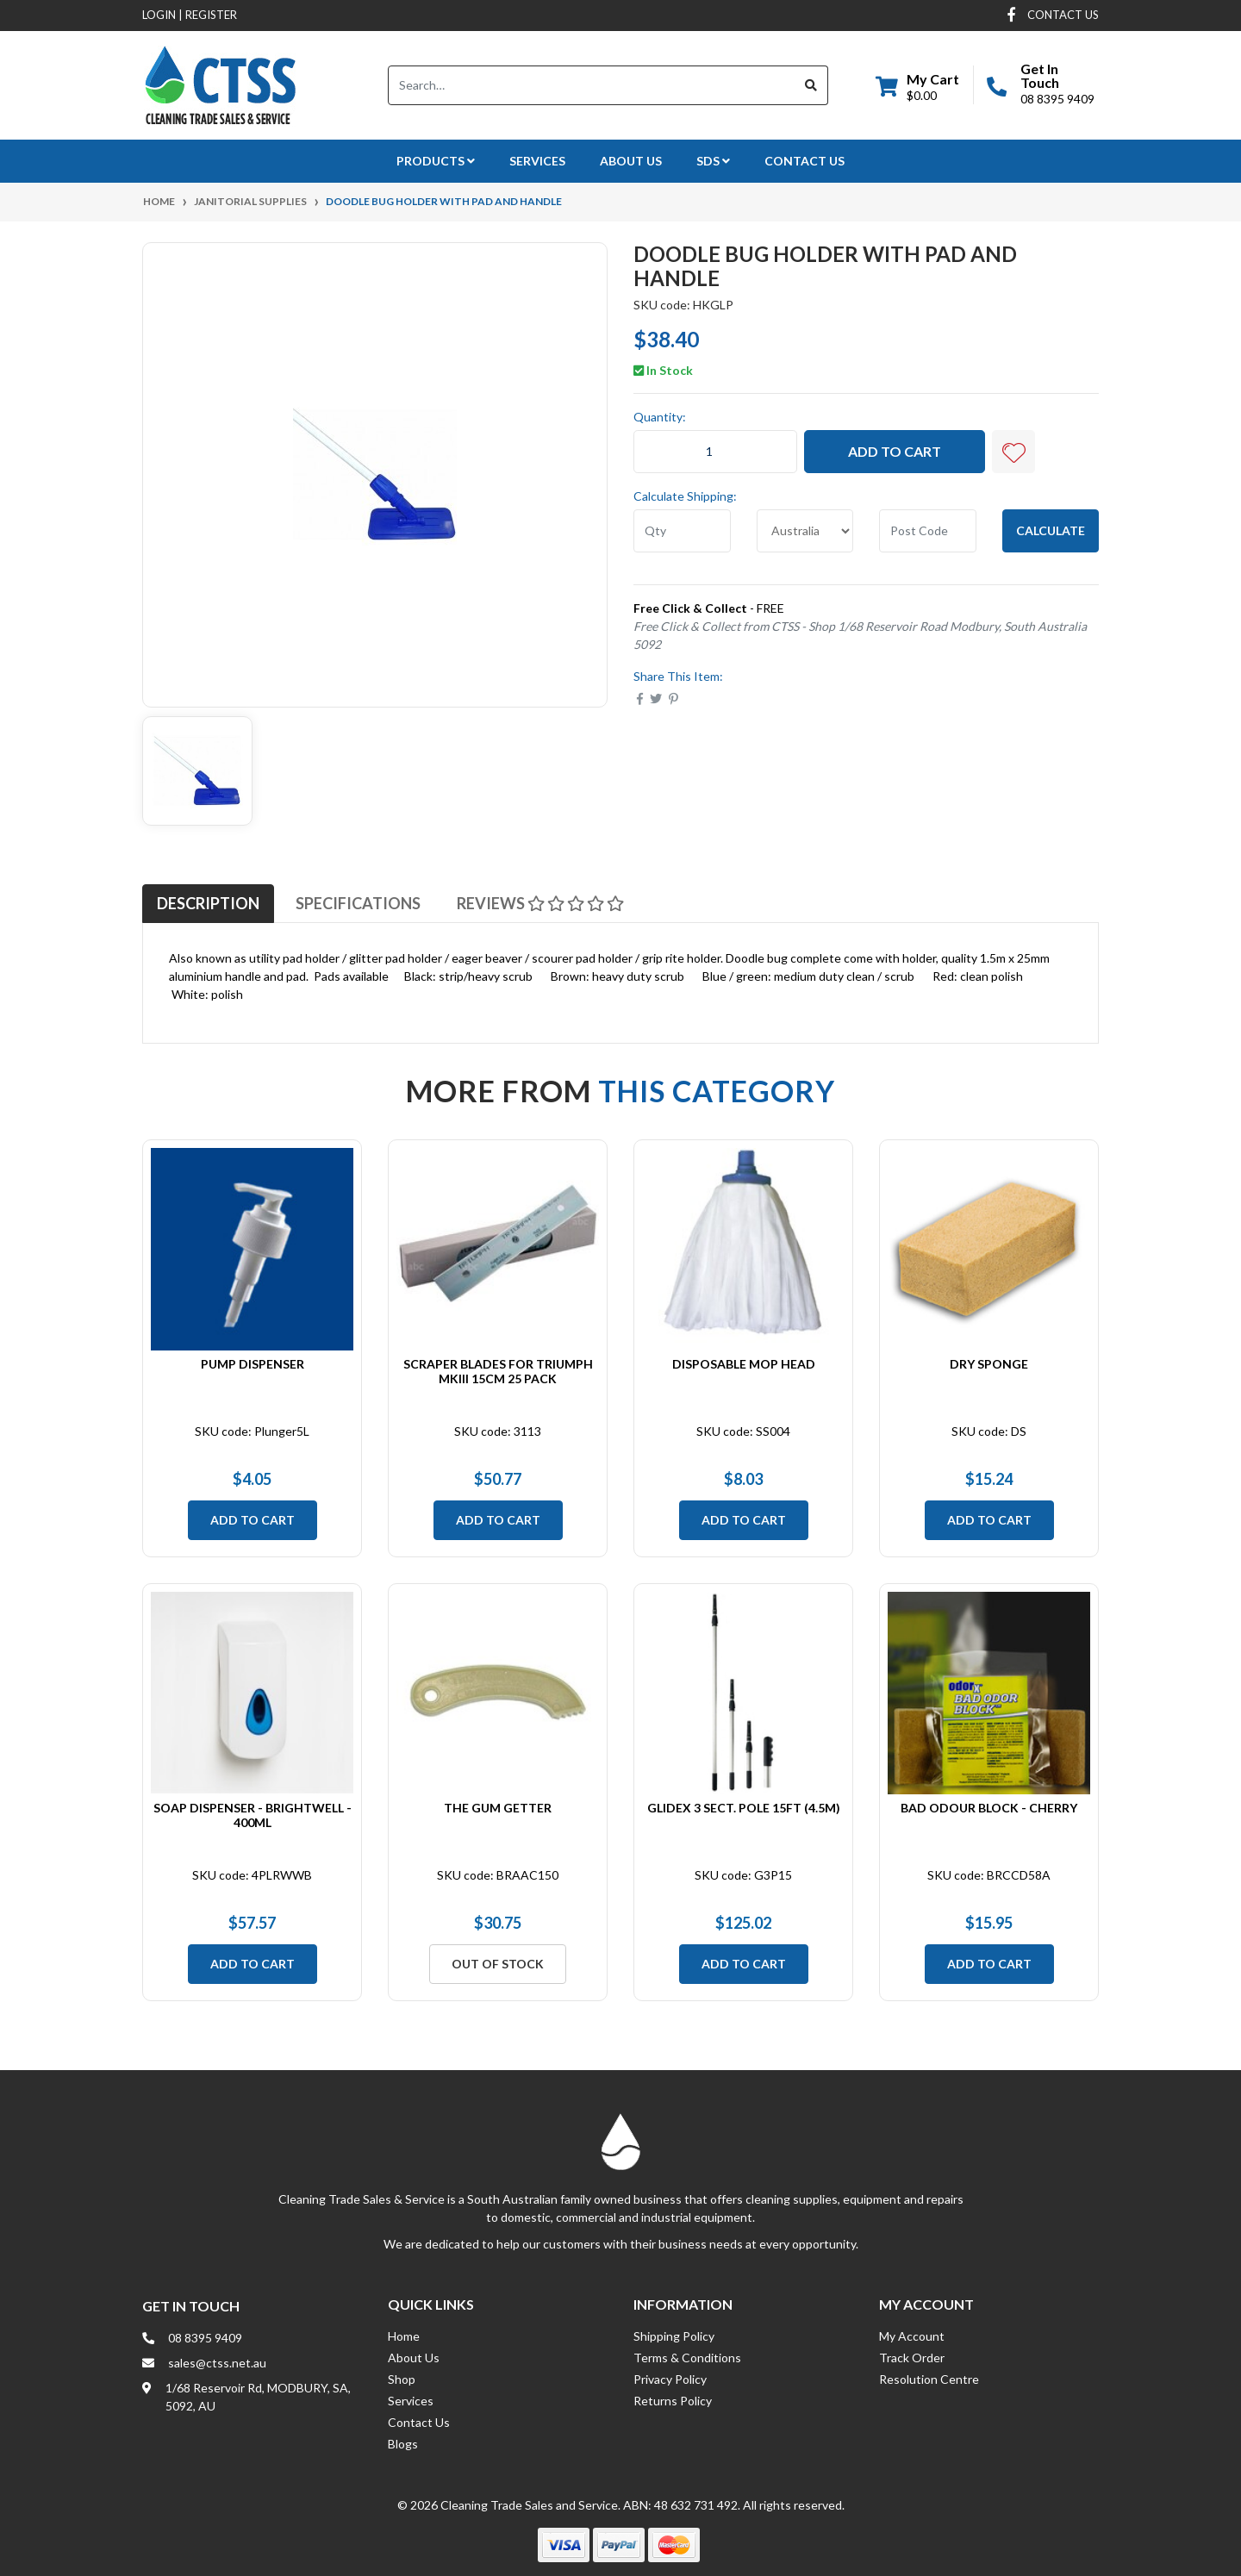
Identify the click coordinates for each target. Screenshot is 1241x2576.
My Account (912, 2336)
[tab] (208, 903)
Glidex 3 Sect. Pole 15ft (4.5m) (743, 1807)
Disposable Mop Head (743, 1364)
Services (537, 160)
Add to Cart (894, 451)
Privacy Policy (670, 2379)
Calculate (1050, 530)
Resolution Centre (929, 2379)
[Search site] (811, 85)
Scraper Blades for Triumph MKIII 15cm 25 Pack (498, 1371)
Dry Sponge (989, 1364)
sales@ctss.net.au (217, 2362)
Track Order (912, 2357)
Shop (401, 2379)
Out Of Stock (498, 1963)
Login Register (189, 15)
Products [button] (435, 160)
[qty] (682, 530)
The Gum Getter (498, 1807)
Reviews (540, 903)
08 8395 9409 (1057, 98)
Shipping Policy (673, 2336)
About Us (631, 160)
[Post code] (927, 530)
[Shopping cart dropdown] (917, 85)
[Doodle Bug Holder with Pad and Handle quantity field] (715, 451)
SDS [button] (713, 160)
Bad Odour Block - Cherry (989, 1807)
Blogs (403, 2443)
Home (404, 2336)
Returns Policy (672, 2400)
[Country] (805, 530)
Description (208, 903)
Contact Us (804, 160)
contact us (1063, 15)
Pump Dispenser (252, 1364)
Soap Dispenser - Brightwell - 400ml (252, 1815)
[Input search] (591, 85)
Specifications (358, 903)
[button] (1013, 451)
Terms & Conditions (687, 2357)
